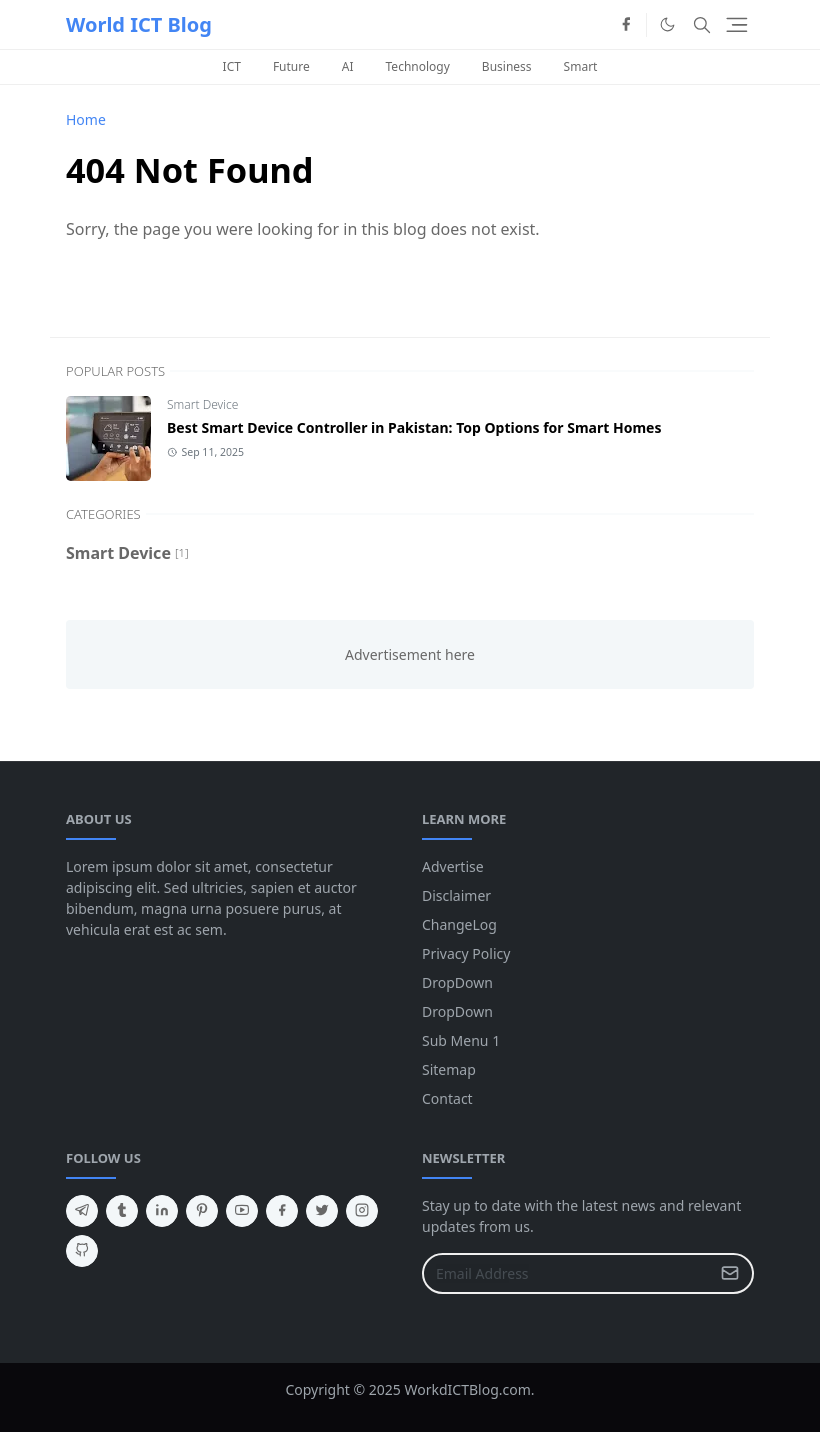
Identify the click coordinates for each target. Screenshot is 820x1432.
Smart (581, 66)
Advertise (453, 866)
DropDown (457, 982)
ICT (232, 66)
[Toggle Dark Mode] (667, 24)
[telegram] (82, 1211)
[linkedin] (162, 1211)
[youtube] (242, 1211)
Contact (447, 1098)
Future (291, 66)
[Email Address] (566, 1273)
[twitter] (322, 1211)
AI (348, 66)
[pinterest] (202, 1211)
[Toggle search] (702, 25)
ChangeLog (459, 924)
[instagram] (362, 1211)
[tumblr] (122, 1211)
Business (507, 66)
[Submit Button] (730, 1273)
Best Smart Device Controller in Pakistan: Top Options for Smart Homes (414, 427)
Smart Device (202, 404)
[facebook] (626, 25)
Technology (418, 66)
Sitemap (449, 1069)
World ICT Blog (139, 24)
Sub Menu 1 (461, 1040)
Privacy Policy (466, 953)
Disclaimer (456, 895)
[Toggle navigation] (737, 25)
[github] (82, 1251)
